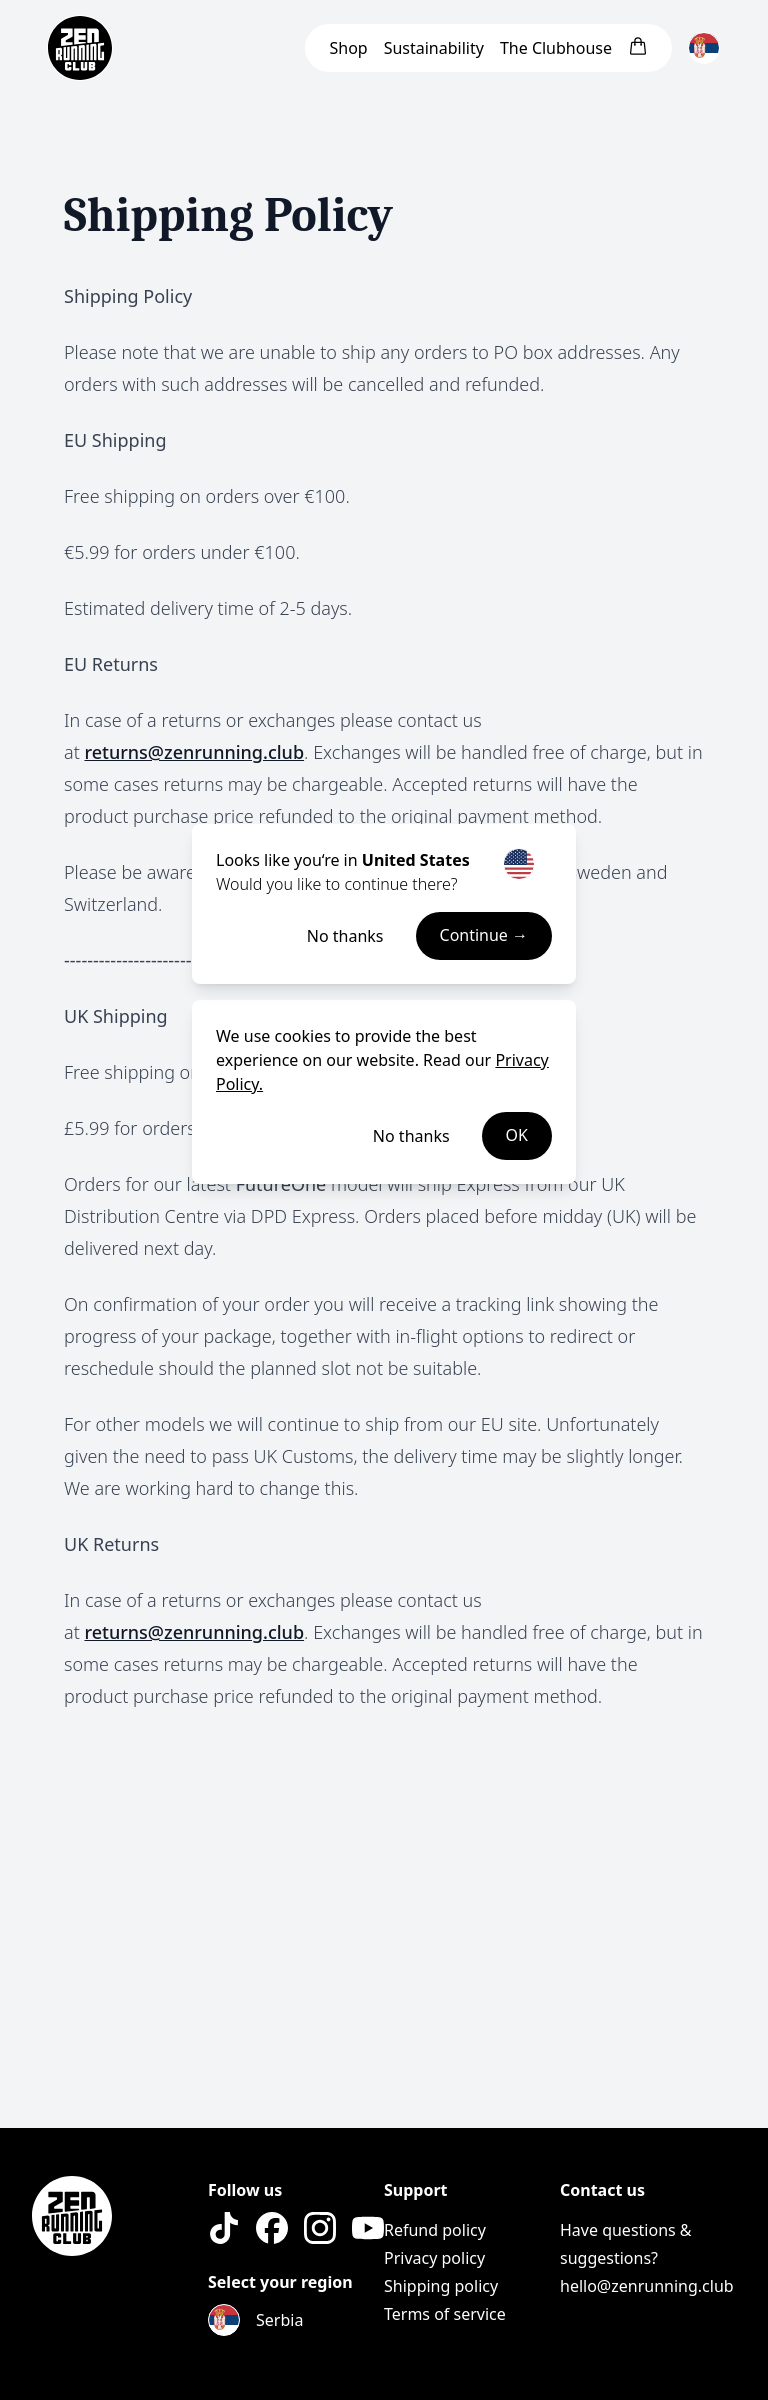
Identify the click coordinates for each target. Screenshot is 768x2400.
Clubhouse (556, 48)
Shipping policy (441, 2286)
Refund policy (435, 2230)
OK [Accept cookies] (517, 1136)
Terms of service (445, 2314)
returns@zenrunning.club (194, 752)
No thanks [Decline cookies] (411, 1136)
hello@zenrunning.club (647, 2286)
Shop (348, 48)
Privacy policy (434, 2258)
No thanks (345, 936)
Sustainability (434, 48)
